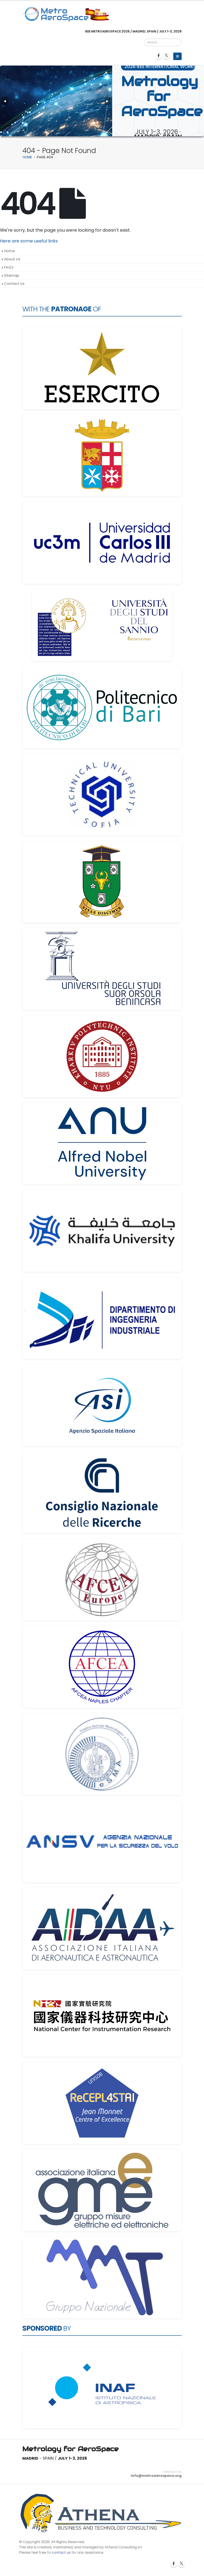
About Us (12, 259)
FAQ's (8, 267)
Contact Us (14, 283)
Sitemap (11, 275)
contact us (61, 2552)
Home (9, 250)
